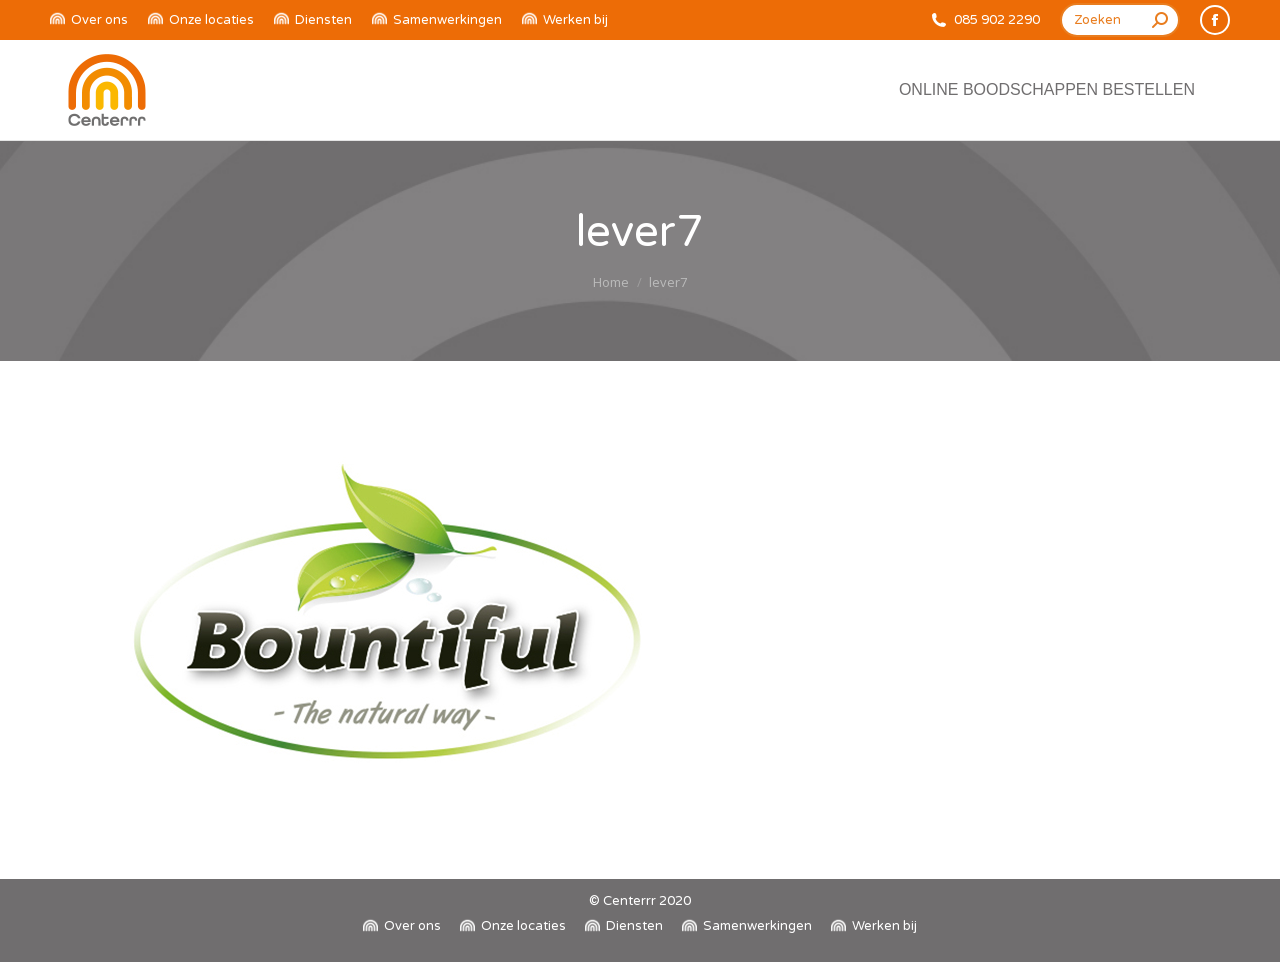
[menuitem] (89, 20)
